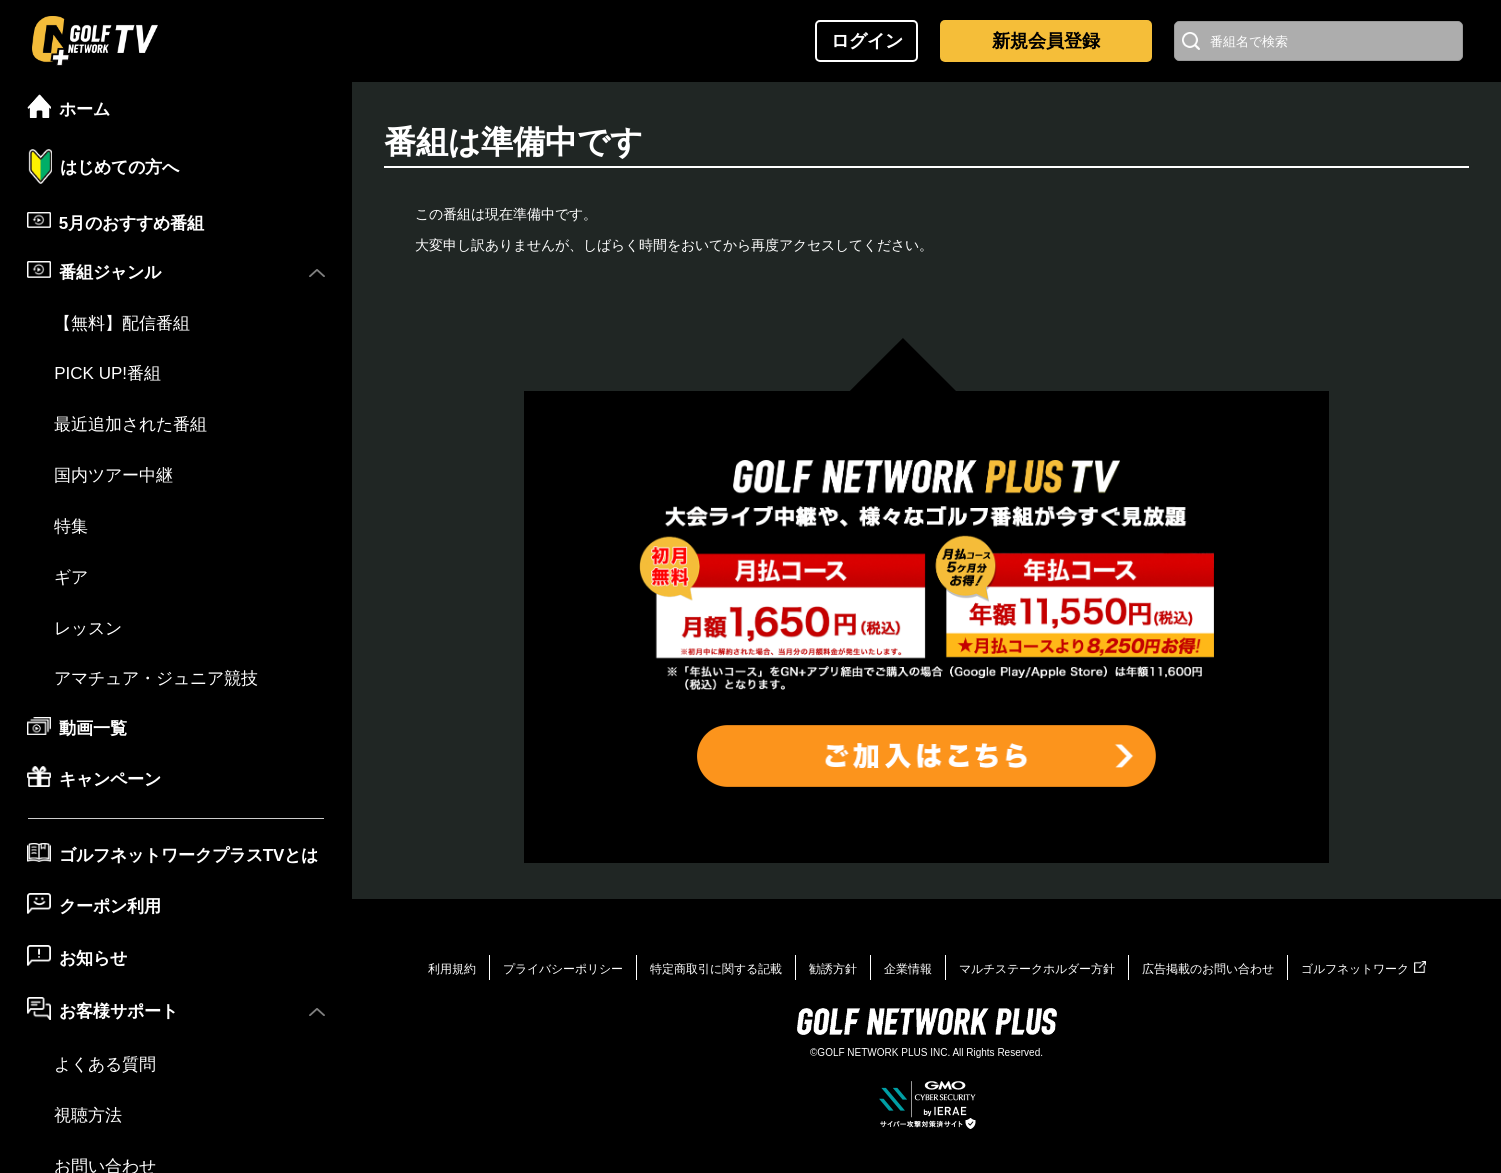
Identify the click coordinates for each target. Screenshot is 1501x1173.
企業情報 (908, 969)
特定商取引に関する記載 (716, 969)
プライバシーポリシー (563, 969)
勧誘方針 (833, 969)
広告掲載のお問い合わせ (1208, 969)
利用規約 (452, 969)
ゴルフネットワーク (1363, 969)
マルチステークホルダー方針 (1037, 969)
